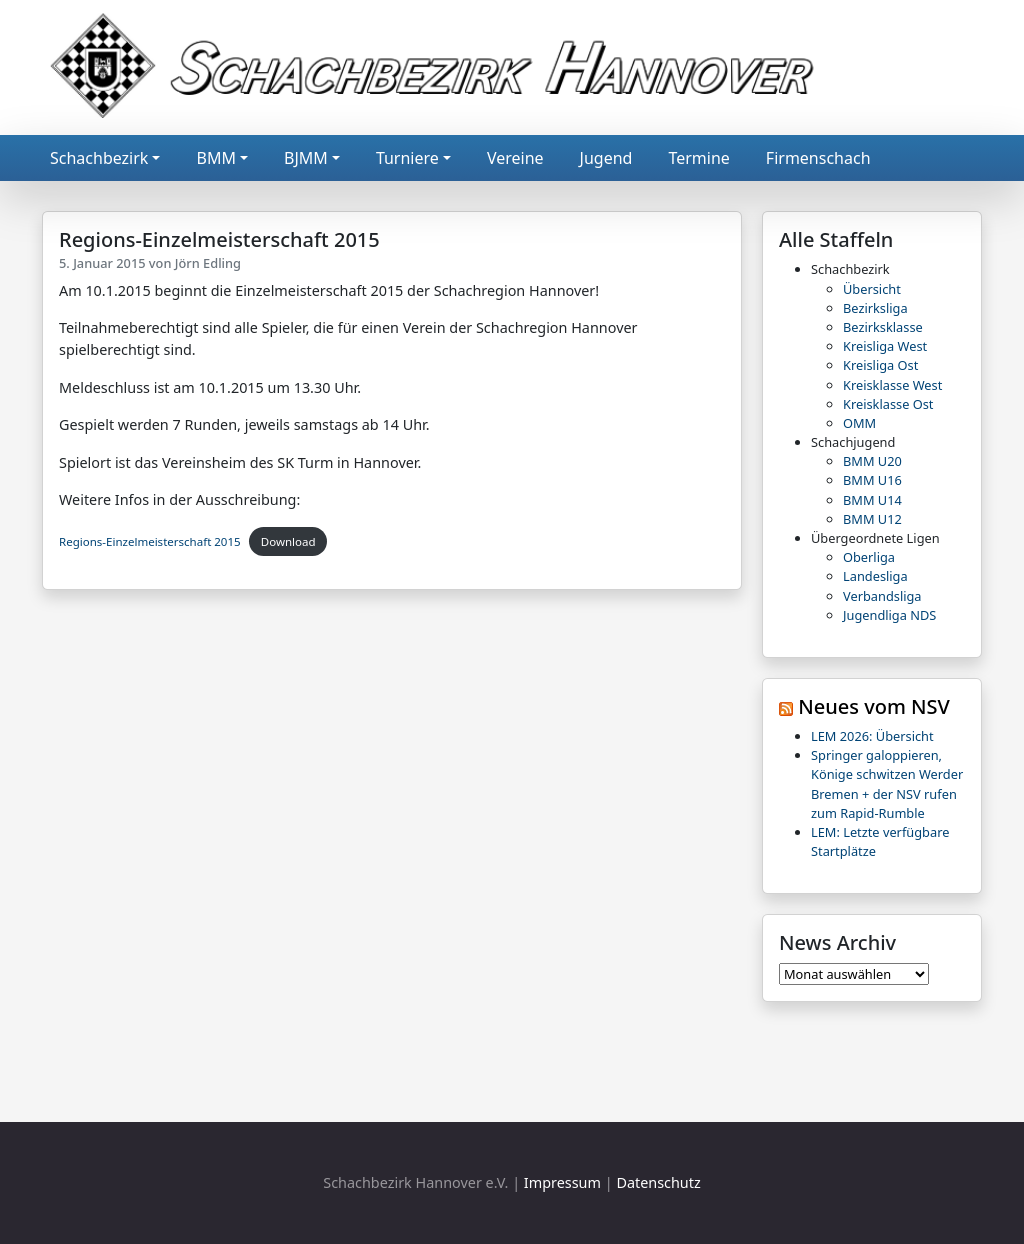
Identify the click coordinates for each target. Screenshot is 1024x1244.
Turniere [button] (407, 158)
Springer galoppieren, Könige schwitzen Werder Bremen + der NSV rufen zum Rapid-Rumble (887, 784)
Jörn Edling (208, 263)
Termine (698, 158)
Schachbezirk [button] (99, 158)
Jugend (606, 158)
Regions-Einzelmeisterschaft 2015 (150, 541)
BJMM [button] (306, 158)
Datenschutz (658, 1182)
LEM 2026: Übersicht (872, 736)
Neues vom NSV (874, 706)
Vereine (515, 158)
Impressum (562, 1182)
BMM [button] (215, 158)
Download (288, 541)
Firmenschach (818, 158)
